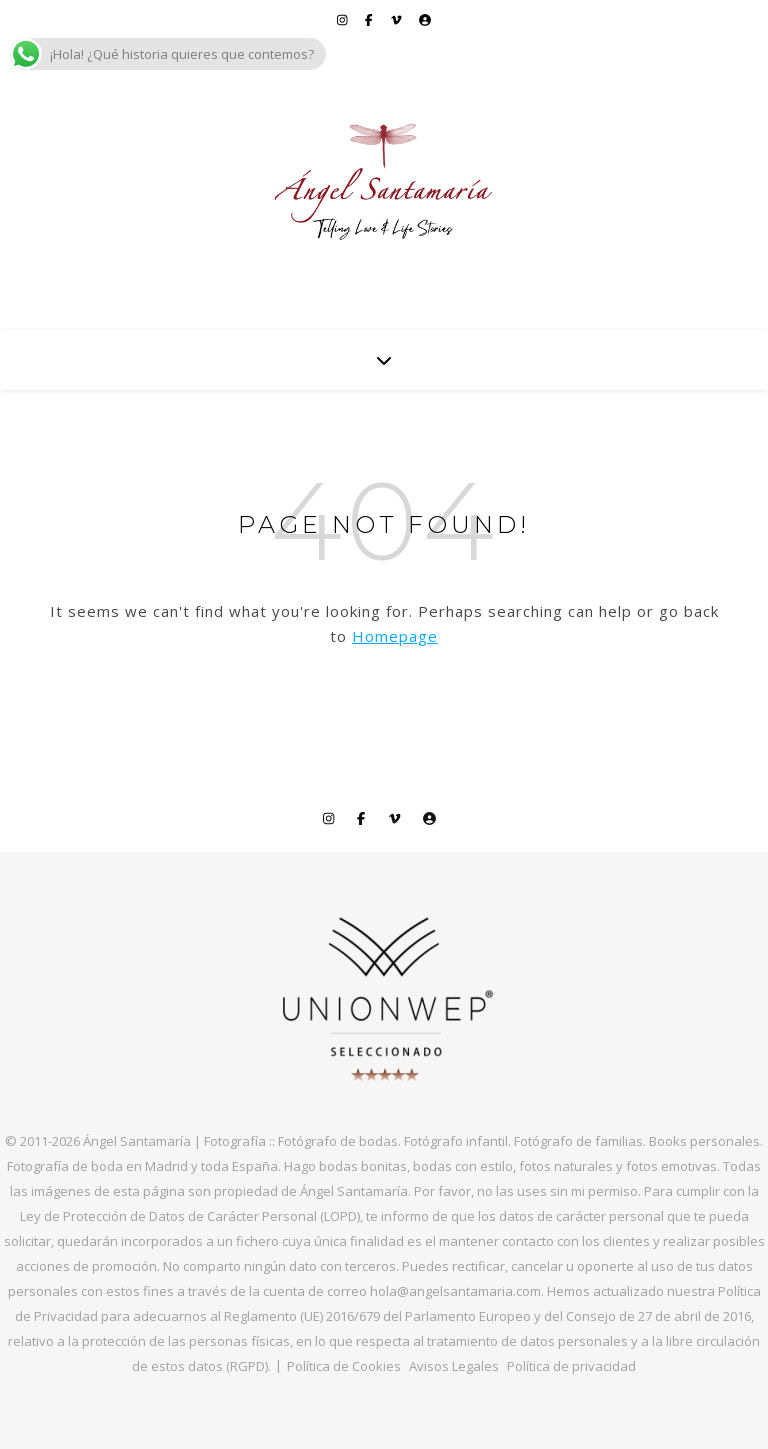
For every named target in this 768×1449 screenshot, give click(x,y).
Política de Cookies (344, 1366)
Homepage (395, 636)
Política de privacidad (571, 1366)
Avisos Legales (454, 1366)
